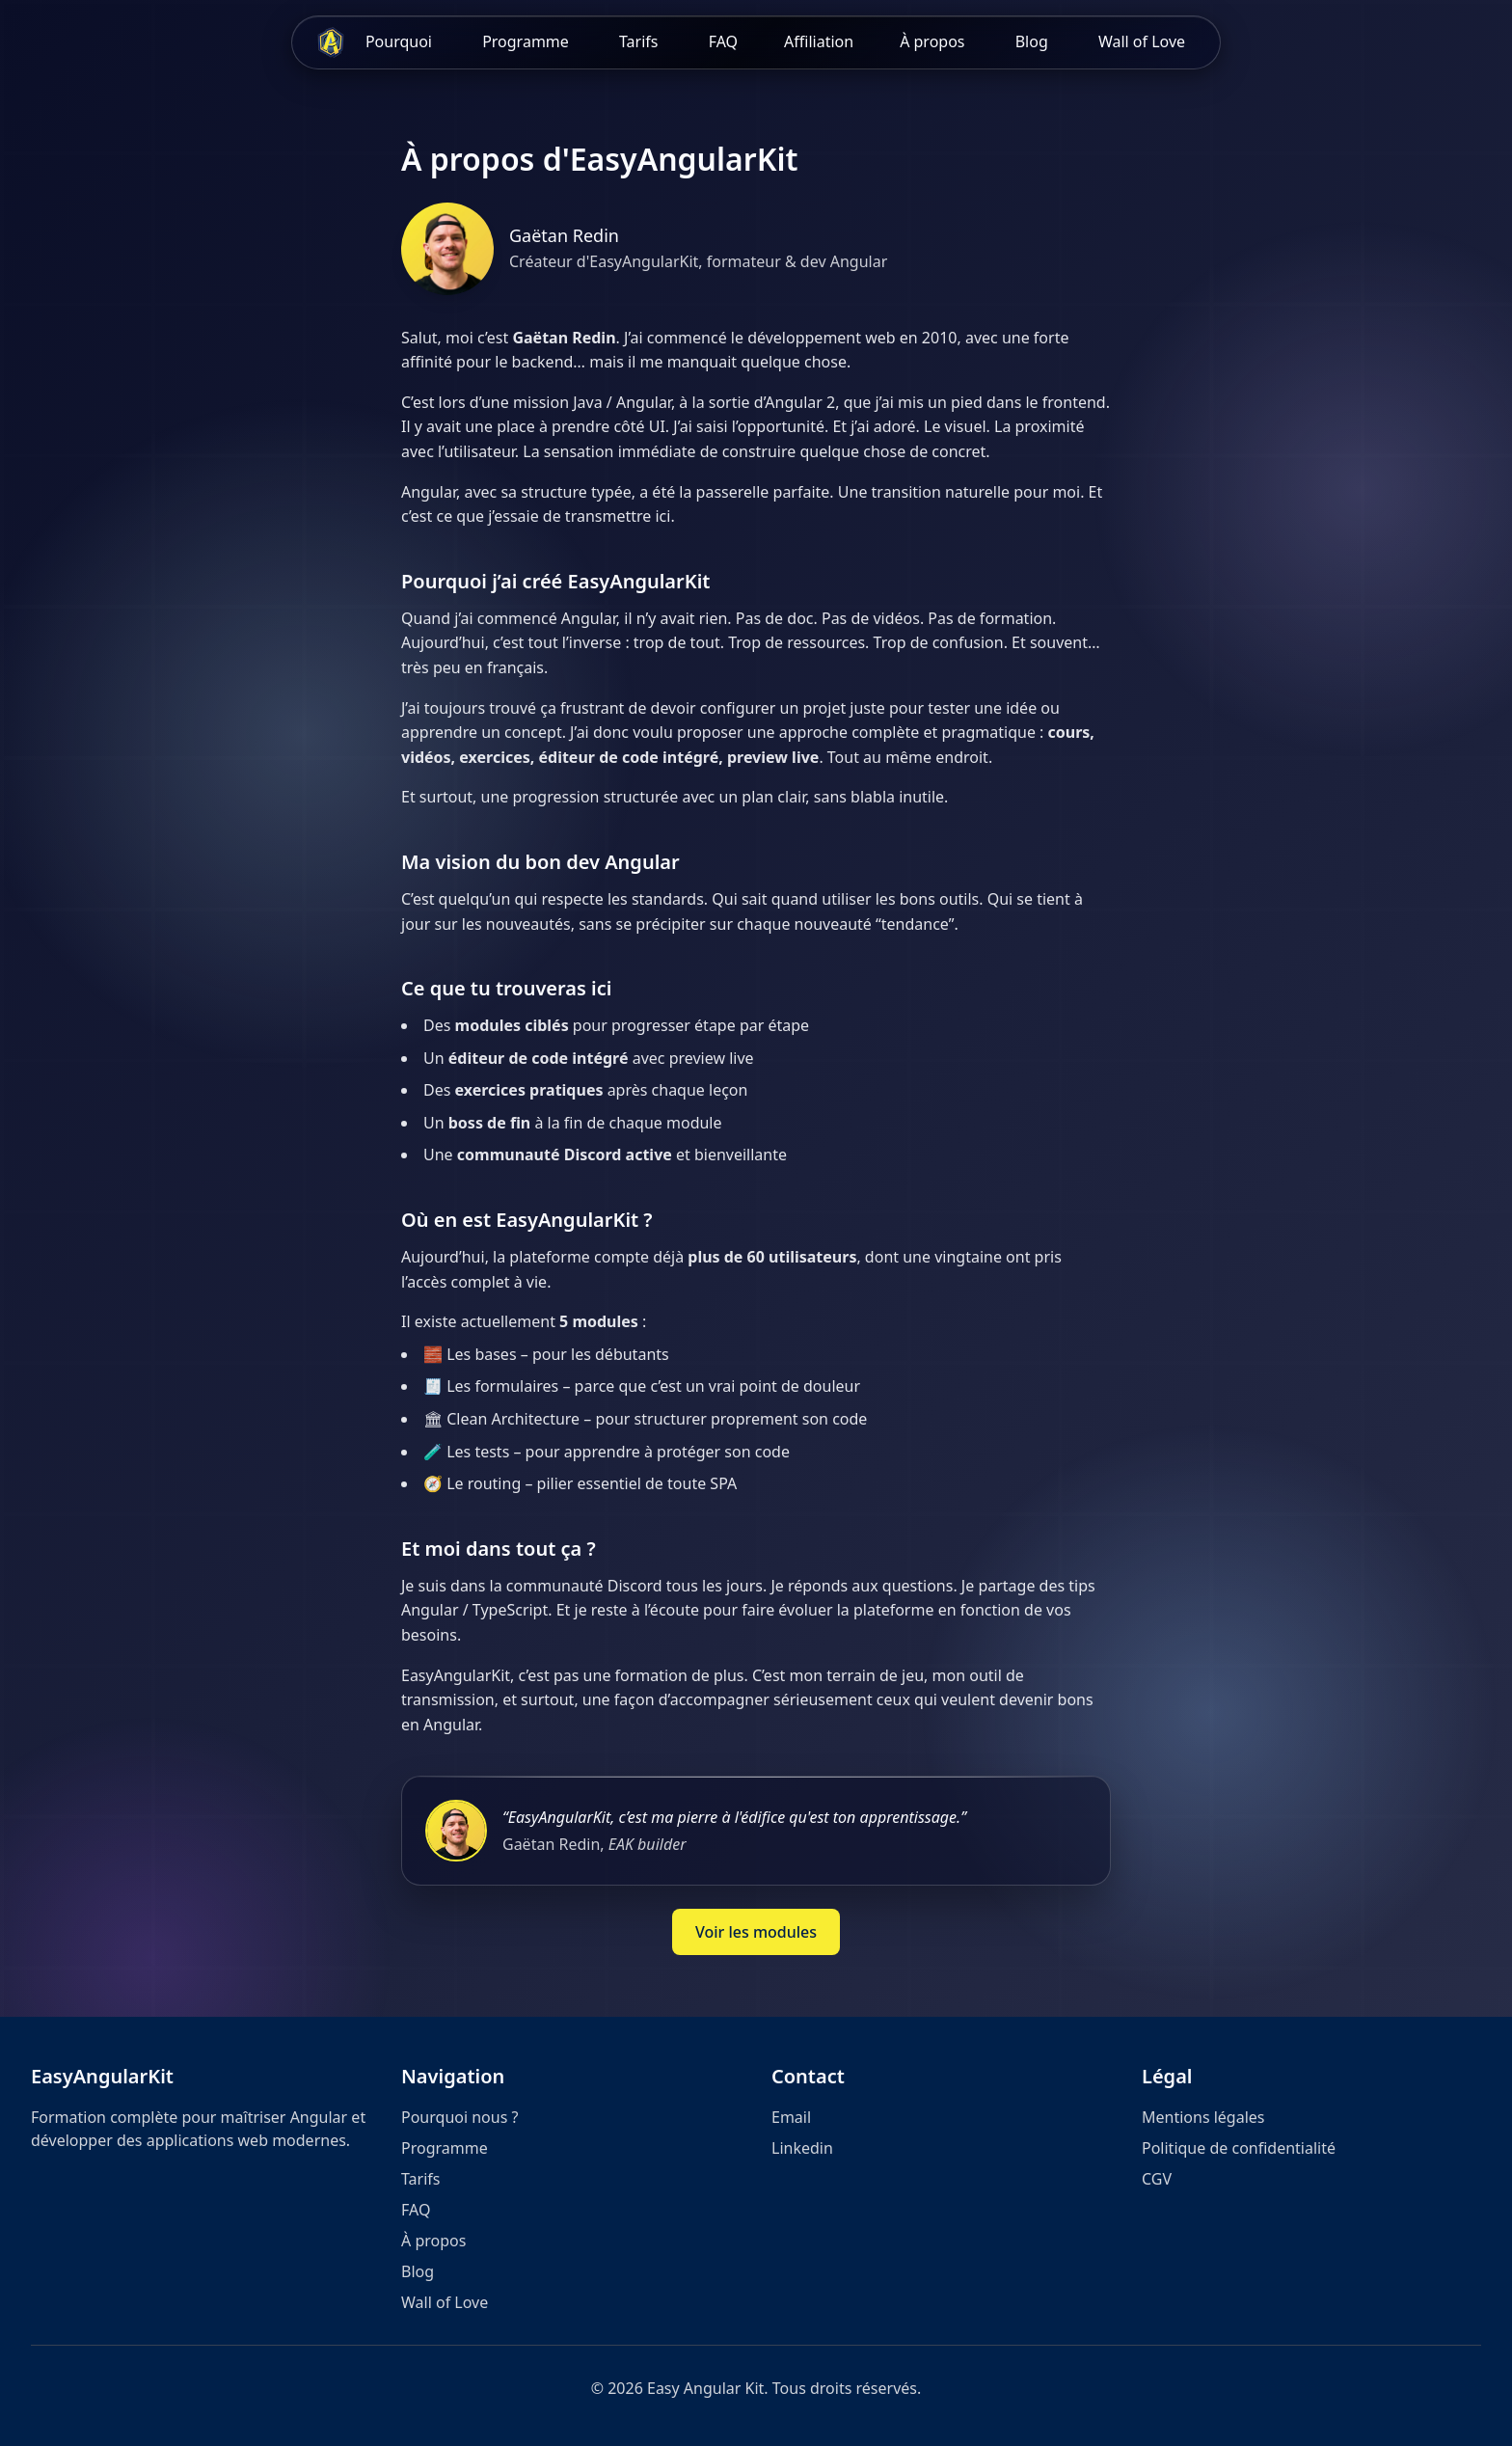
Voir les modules (756, 1932)
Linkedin (802, 2148)
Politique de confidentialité (1239, 2148)
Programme (525, 41)
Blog (1032, 41)
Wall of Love (1141, 41)
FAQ (723, 41)
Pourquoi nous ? (459, 2117)
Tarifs (640, 41)
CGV (1157, 2178)
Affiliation (818, 41)
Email (791, 2117)
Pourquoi (398, 41)
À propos (932, 41)
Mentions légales (1203, 2117)
